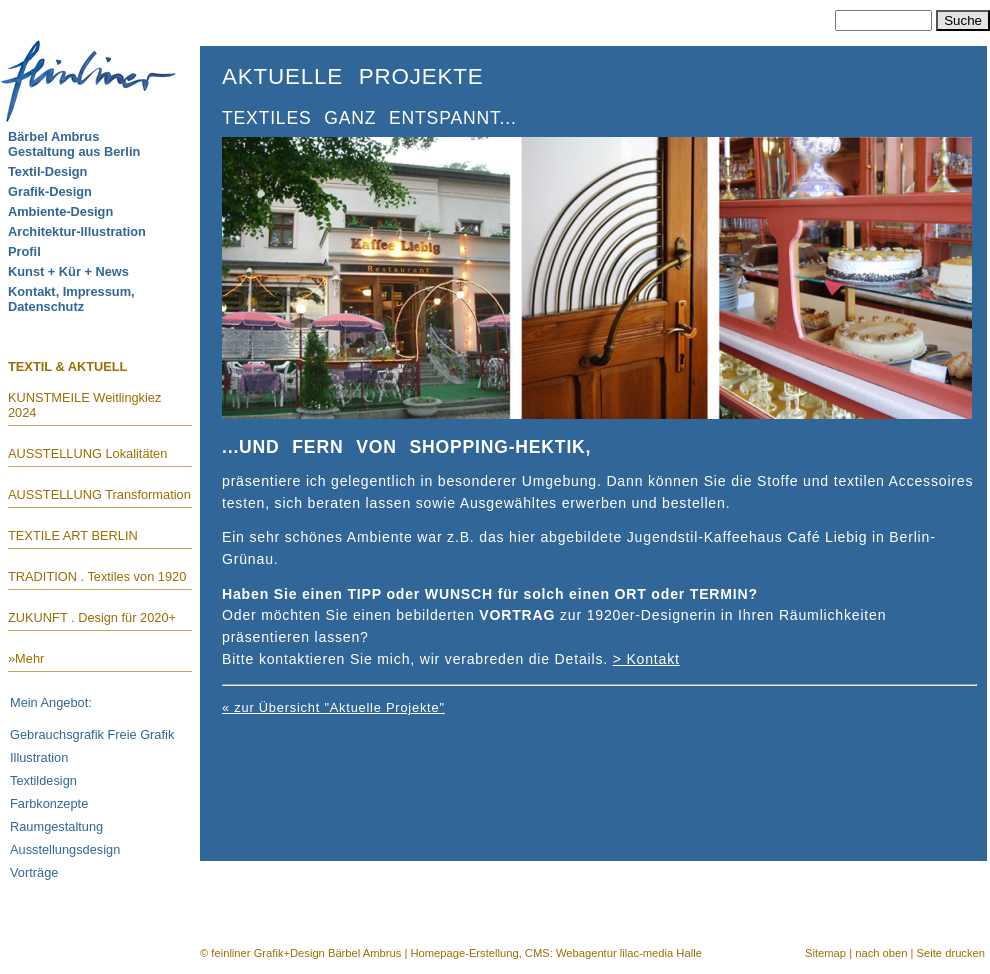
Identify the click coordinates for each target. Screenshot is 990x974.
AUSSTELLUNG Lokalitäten (87, 453)
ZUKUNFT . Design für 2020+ (92, 617)
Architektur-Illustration (77, 231)
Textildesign (43, 780)
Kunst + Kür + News (68, 271)
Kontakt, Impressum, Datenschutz (71, 299)
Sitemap (825, 953)
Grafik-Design (50, 191)
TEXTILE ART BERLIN (73, 535)
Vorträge (34, 872)
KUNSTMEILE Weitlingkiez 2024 (84, 405)
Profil (24, 251)
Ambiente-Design (60, 211)
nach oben (881, 953)
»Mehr (26, 658)
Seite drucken (951, 953)
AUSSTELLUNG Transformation (99, 494)
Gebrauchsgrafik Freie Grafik (92, 734)
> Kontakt (646, 659)
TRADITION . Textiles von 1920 (97, 576)
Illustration (39, 757)
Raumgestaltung (56, 826)
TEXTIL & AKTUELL (67, 365)
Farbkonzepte (49, 803)
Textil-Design (47, 171)
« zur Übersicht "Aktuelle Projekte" (333, 707)
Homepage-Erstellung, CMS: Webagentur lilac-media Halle (555, 953)
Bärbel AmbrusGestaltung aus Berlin (74, 144)
